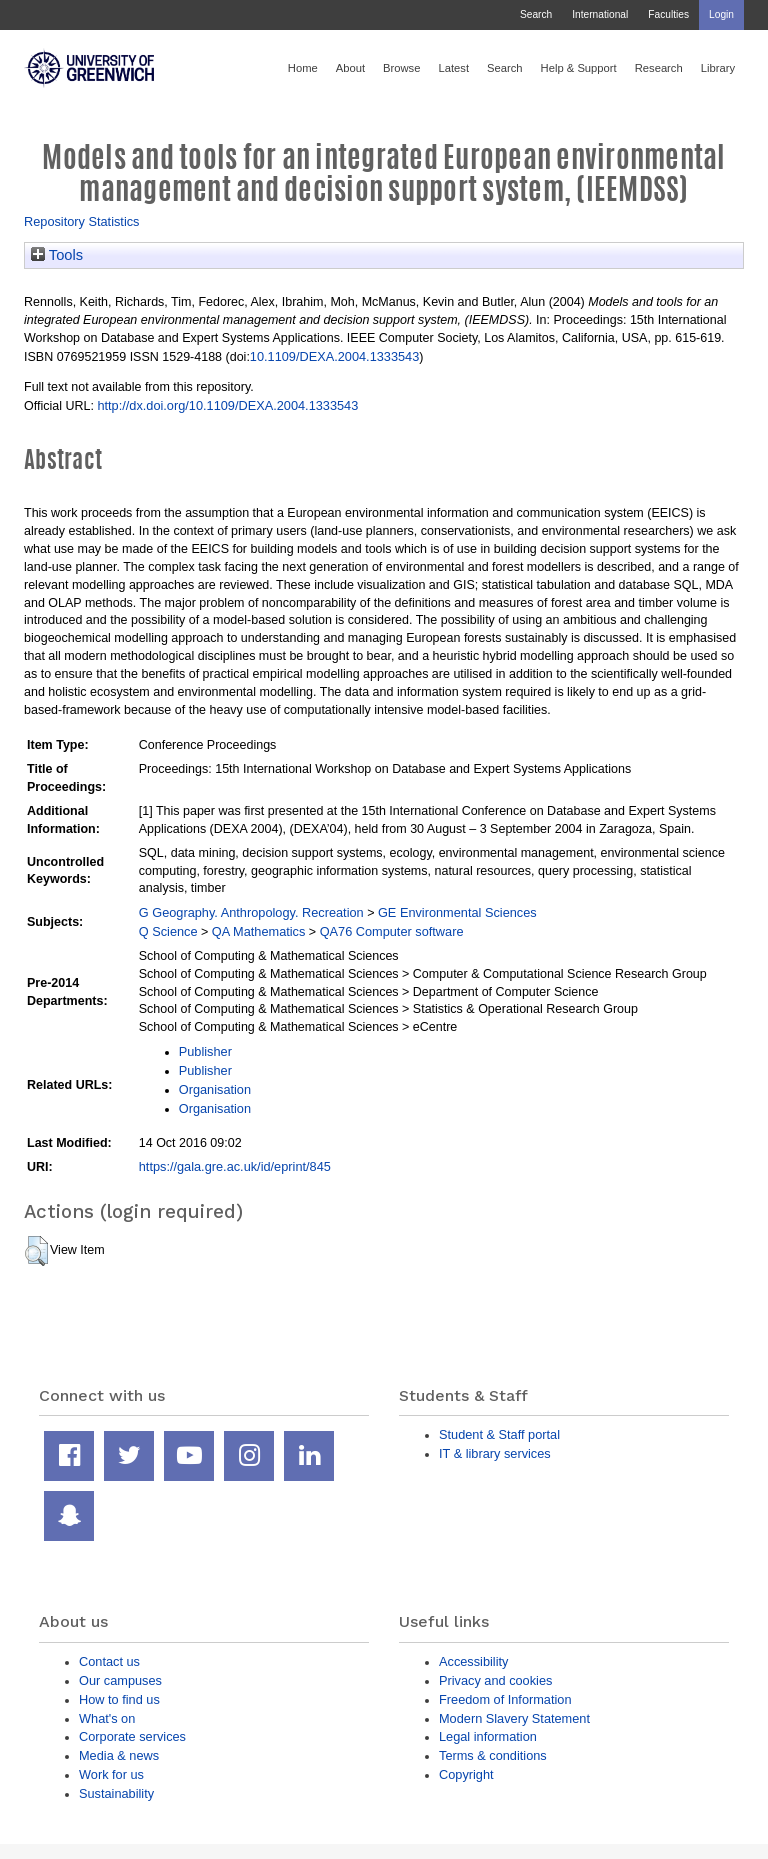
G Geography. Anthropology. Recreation (251, 912)
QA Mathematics (259, 931)
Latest (453, 68)
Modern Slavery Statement (514, 1718)
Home (303, 68)
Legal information (488, 1736)
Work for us (111, 1774)
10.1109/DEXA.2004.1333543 (334, 356)
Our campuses (120, 1680)
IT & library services (495, 1453)
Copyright (466, 1774)
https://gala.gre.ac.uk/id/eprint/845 (235, 1166)
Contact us (109, 1661)
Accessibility (473, 1661)
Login (721, 14)
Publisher (205, 1051)
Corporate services (132, 1736)
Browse (401, 68)
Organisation (215, 1089)
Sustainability (116, 1793)
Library (718, 68)
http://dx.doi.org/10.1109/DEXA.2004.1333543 (227, 405)
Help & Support (579, 68)
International (600, 14)
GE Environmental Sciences (457, 912)
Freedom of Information (505, 1699)
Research (659, 68)
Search (536, 14)
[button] (36, 1251)
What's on (107, 1718)
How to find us (119, 1699)
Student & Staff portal (499, 1434)
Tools (57, 255)
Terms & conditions (493, 1755)
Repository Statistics (82, 221)
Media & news (119, 1755)
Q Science (168, 931)
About (350, 68)
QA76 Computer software (392, 931)
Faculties (668, 14)
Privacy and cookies (495, 1680)
